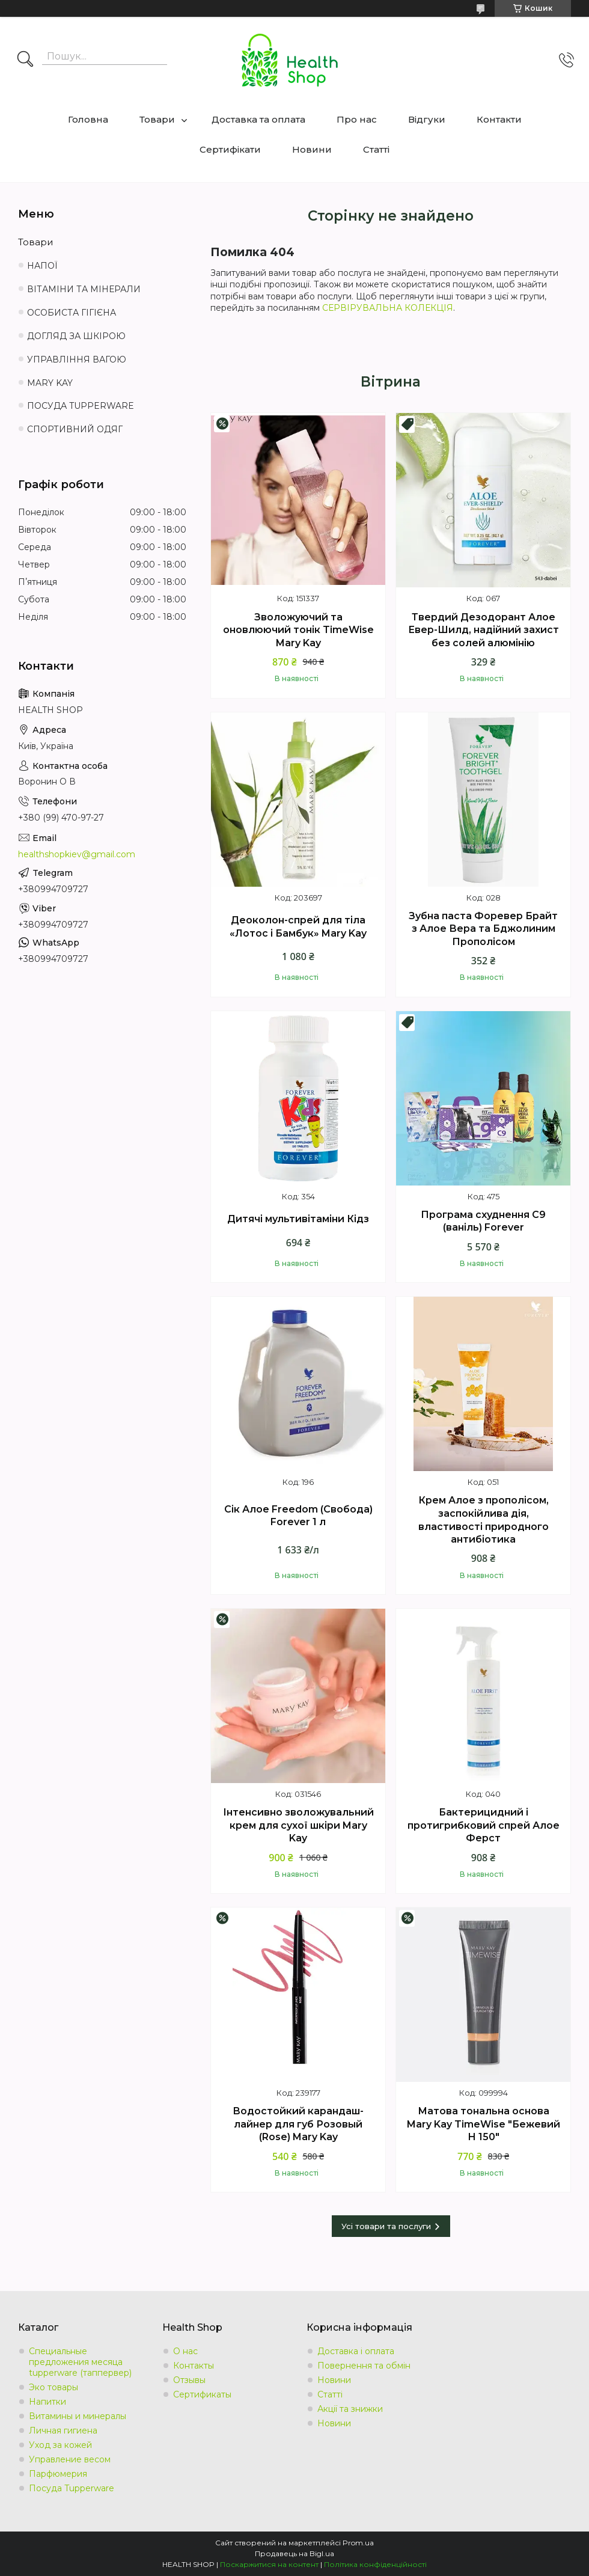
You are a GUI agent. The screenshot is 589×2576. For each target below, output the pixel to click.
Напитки (47, 2401)
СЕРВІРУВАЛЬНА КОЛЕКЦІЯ (387, 307)
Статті (376, 149)
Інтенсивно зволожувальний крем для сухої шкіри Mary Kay (298, 1825)
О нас (185, 2351)
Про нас (357, 119)
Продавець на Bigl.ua (294, 2553)
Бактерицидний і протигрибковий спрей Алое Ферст (483, 1825)
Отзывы (189, 2380)
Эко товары (53, 2387)
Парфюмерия (58, 2473)
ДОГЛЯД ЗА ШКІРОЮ (76, 336)
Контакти (499, 119)
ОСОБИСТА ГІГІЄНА (71, 312)
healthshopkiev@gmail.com (76, 854)
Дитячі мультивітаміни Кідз (298, 1219)
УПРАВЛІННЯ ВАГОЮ (76, 359)
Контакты (193, 2365)
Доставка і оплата (355, 2351)
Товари (157, 119)
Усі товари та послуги (386, 2226)
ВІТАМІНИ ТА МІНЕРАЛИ (84, 289)
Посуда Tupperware (71, 2488)
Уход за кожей (60, 2445)
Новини (312, 149)
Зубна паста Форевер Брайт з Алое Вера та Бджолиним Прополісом (483, 928)
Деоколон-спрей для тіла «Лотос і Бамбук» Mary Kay (298, 926)
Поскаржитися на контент (269, 2564)
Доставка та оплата (258, 119)
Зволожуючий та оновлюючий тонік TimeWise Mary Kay (298, 630)
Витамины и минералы (77, 2416)
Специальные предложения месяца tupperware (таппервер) (80, 2362)
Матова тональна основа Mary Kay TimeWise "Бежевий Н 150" (483, 2124)
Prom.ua (358, 2542)
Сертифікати (230, 149)
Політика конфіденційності (375, 2564)
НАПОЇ (42, 265)
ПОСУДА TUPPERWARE (80, 405)
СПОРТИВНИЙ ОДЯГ (75, 429)
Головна (88, 119)
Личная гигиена (63, 2430)
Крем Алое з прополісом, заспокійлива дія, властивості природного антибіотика (483, 1520)
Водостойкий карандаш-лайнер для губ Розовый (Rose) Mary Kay (298, 2124)
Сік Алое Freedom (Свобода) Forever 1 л (298, 1516)
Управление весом (70, 2459)
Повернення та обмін (363, 2365)
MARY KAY (50, 383)
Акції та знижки (350, 2408)
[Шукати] (25, 60)
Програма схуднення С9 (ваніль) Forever (483, 1221)
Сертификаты (202, 2394)
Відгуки (426, 119)
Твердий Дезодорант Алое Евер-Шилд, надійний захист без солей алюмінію (483, 630)
